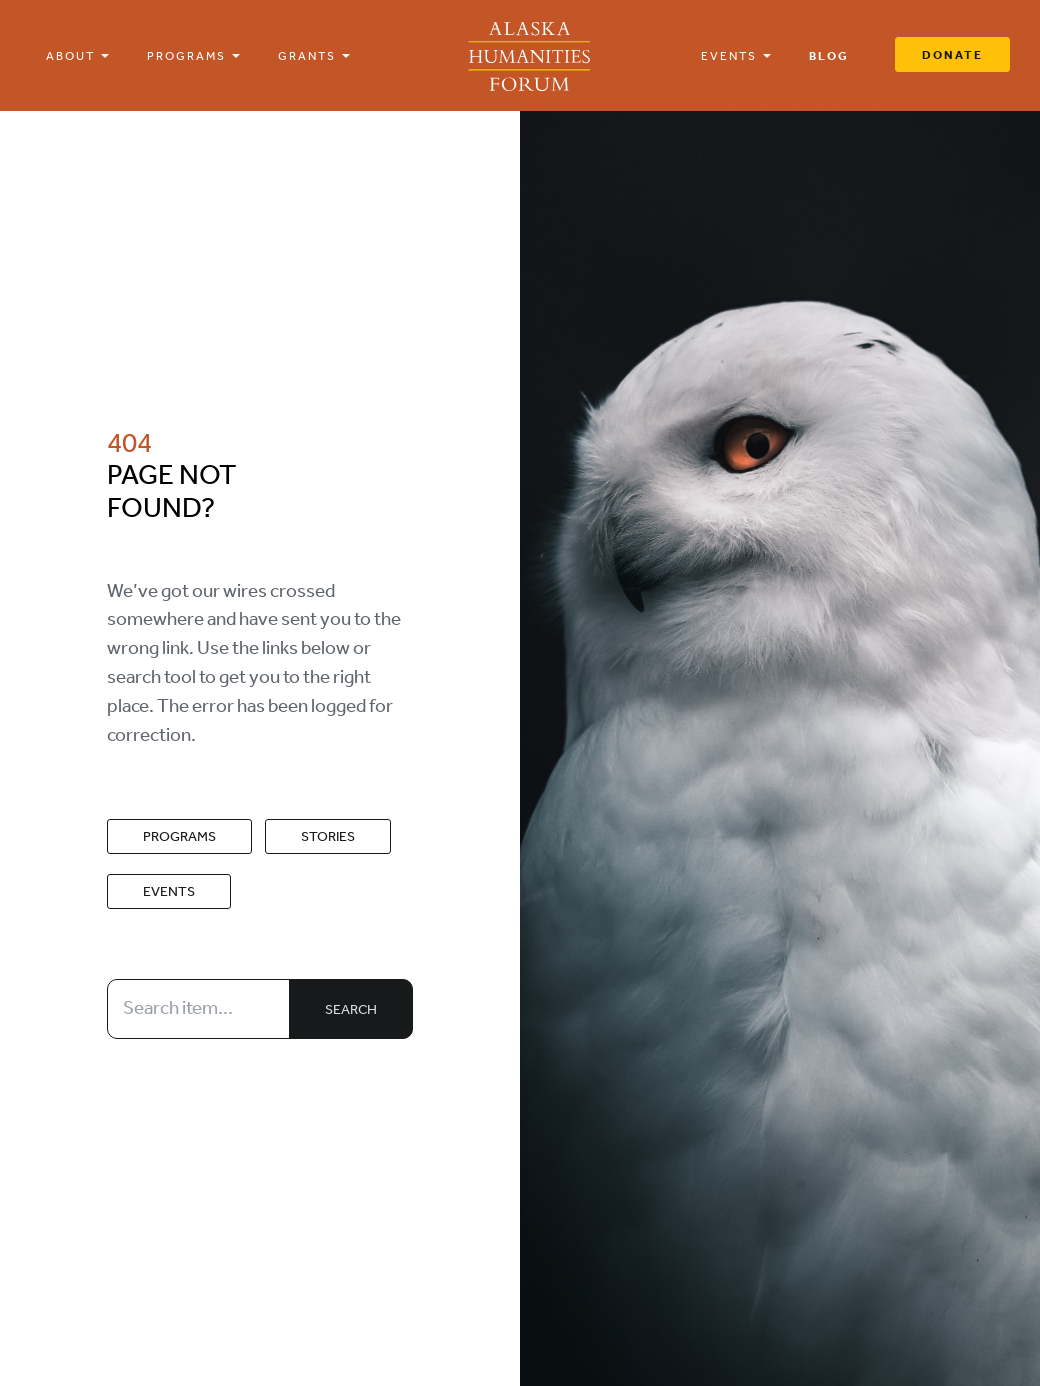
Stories (328, 836)
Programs (179, 836)
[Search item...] (199, 1009)
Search (351, 1009)
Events (169, 891)
